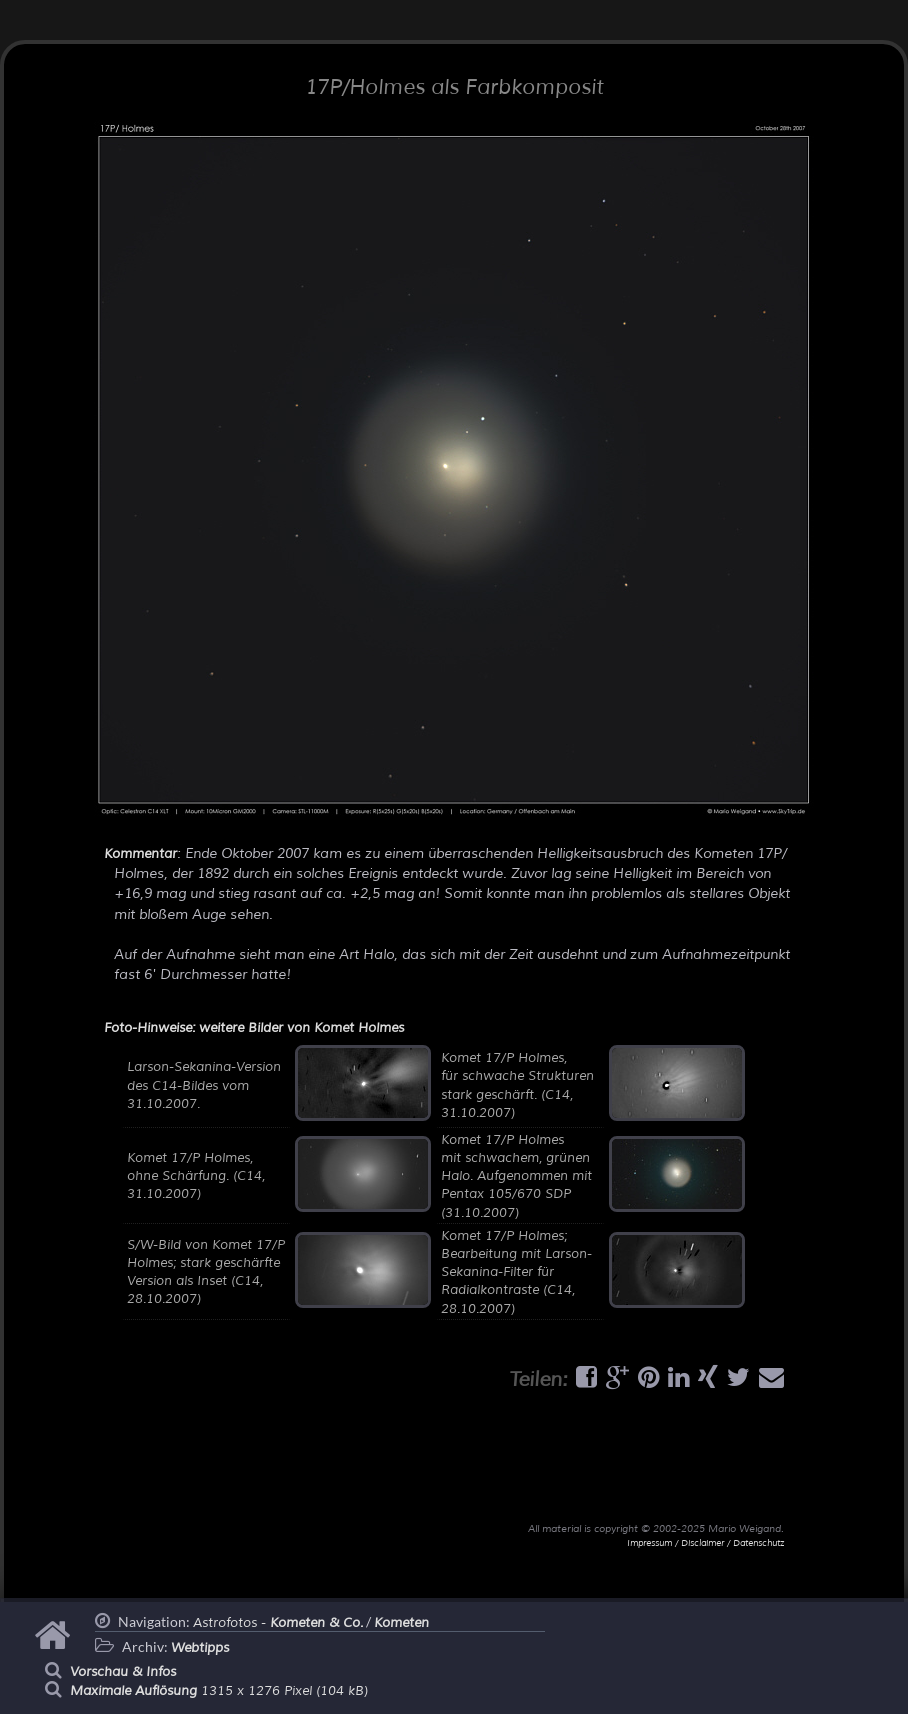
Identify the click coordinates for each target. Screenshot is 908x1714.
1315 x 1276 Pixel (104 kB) (219, 1691)
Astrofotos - (278, 1623)
